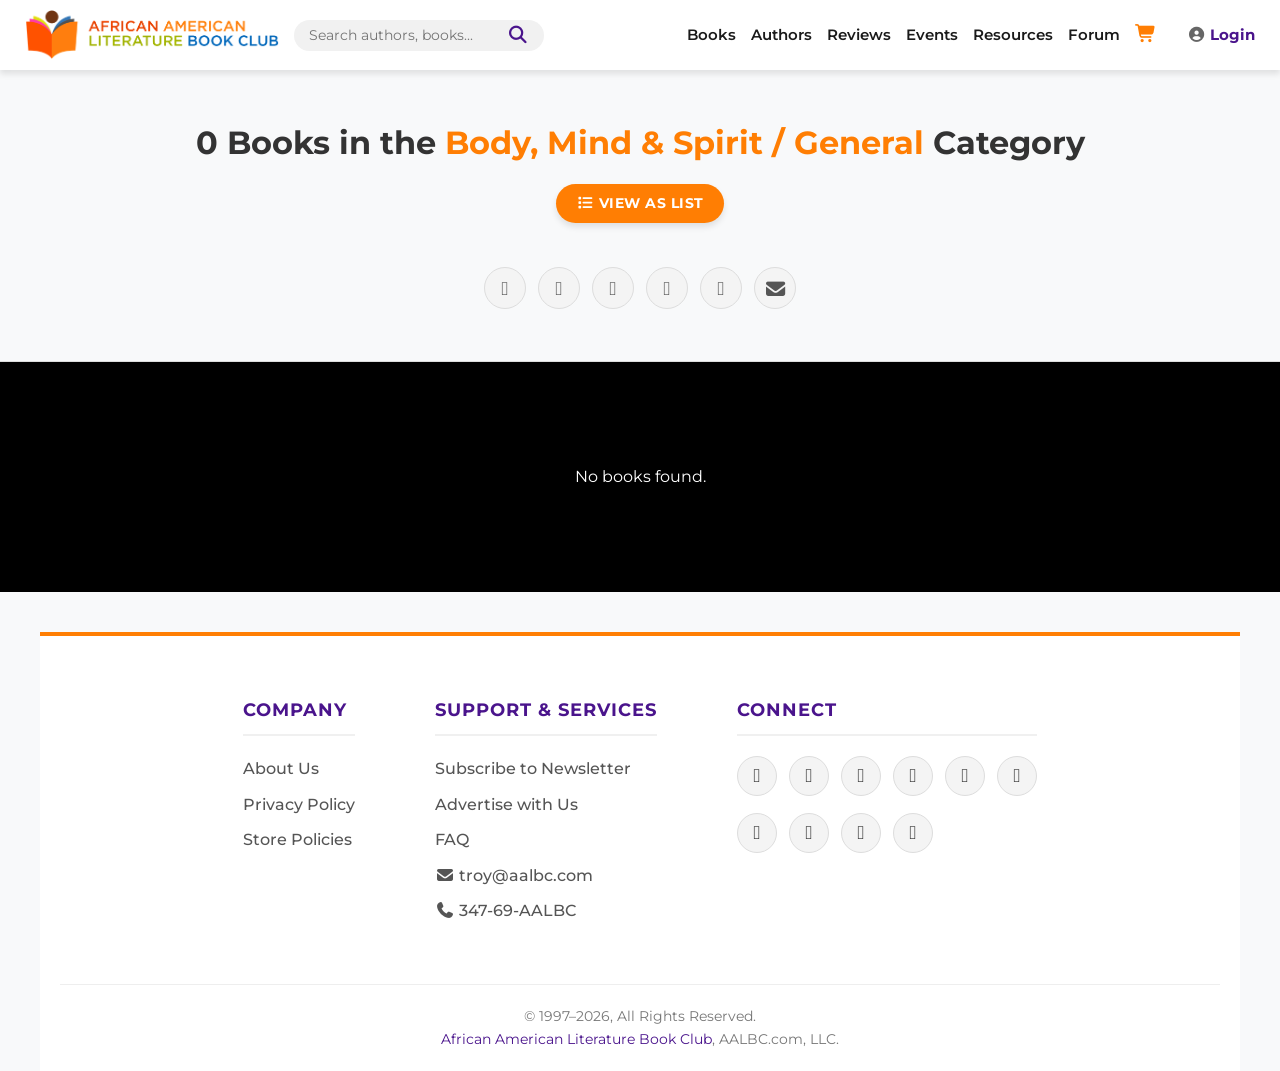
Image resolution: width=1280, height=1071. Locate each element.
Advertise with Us (506, 804)
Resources (1013, 34)
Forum (1094, 34)
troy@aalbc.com (514, 875)
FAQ (452, 839)
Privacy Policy (299, 804)
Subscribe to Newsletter (533, 768)
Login (1221, 34)
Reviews (859, 34)
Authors (781, 34)
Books (711, 34)
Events (932, 34)
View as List (640, 203)
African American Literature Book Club (576, 1039)
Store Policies (297, 839)
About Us (281, 768)
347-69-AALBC (505, 910)
